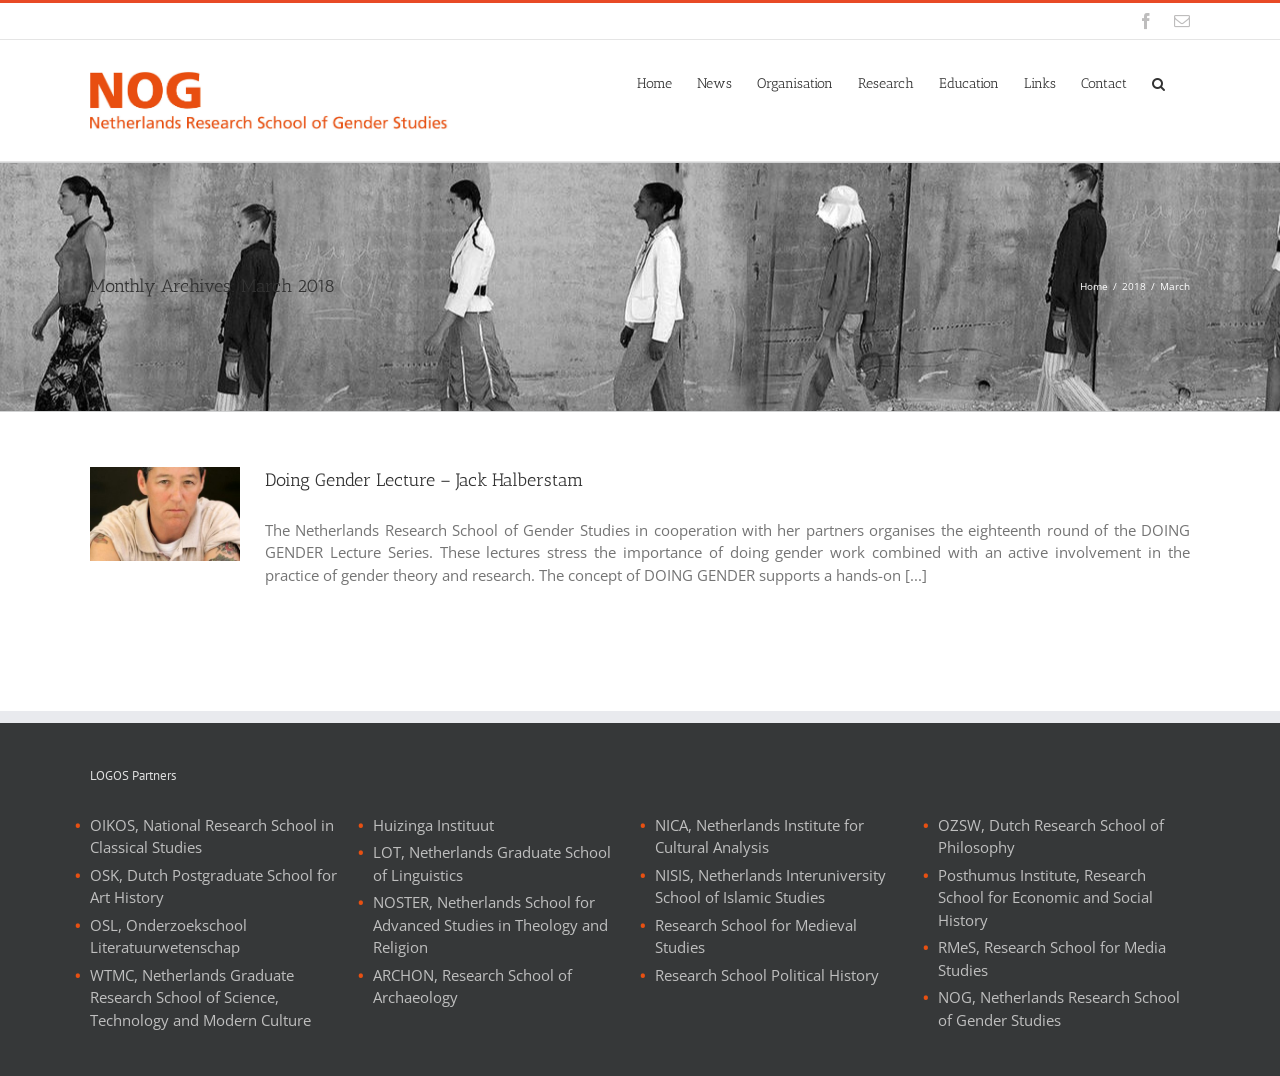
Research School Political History (767, 975)
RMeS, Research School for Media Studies (1052, 958)
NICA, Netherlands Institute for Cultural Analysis (759, 836)
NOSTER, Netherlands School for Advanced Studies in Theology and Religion (490, 924)
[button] (1158, 82)
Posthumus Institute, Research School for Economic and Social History (1045, 897)
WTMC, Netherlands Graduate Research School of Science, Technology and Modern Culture (200, 997)
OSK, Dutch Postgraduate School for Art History (213, 886)
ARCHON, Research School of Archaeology (472, 986)
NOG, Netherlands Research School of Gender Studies (1059, 1008)
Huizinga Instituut (433, 825)
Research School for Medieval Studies (756, 936)
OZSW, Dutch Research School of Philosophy (1051, 836)
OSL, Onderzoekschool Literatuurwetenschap (168, 936)
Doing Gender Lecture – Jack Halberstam (424, 480)
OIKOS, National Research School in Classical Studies (212, 836)
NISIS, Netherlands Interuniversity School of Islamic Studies (770, 886)
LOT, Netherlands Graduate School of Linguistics (492, 863)
